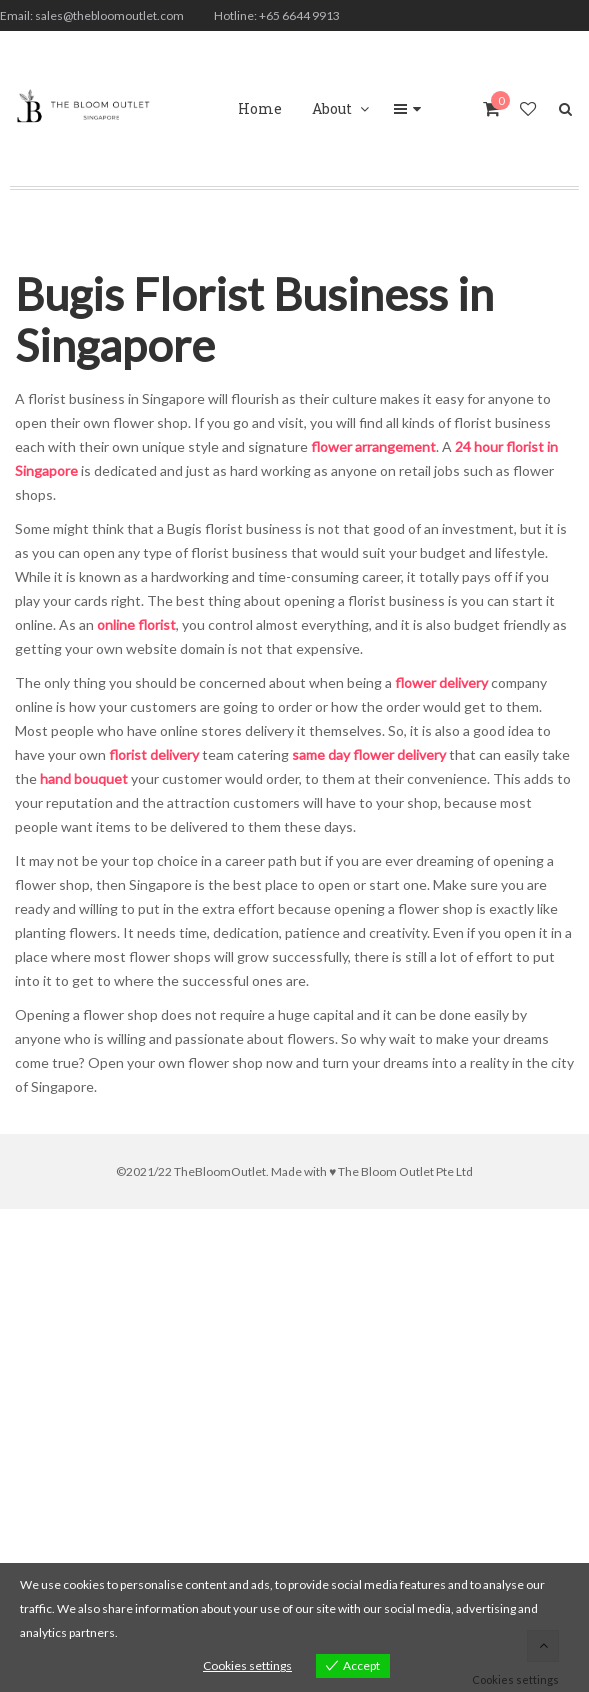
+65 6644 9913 (299, 15)
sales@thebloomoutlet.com (109, 15)
